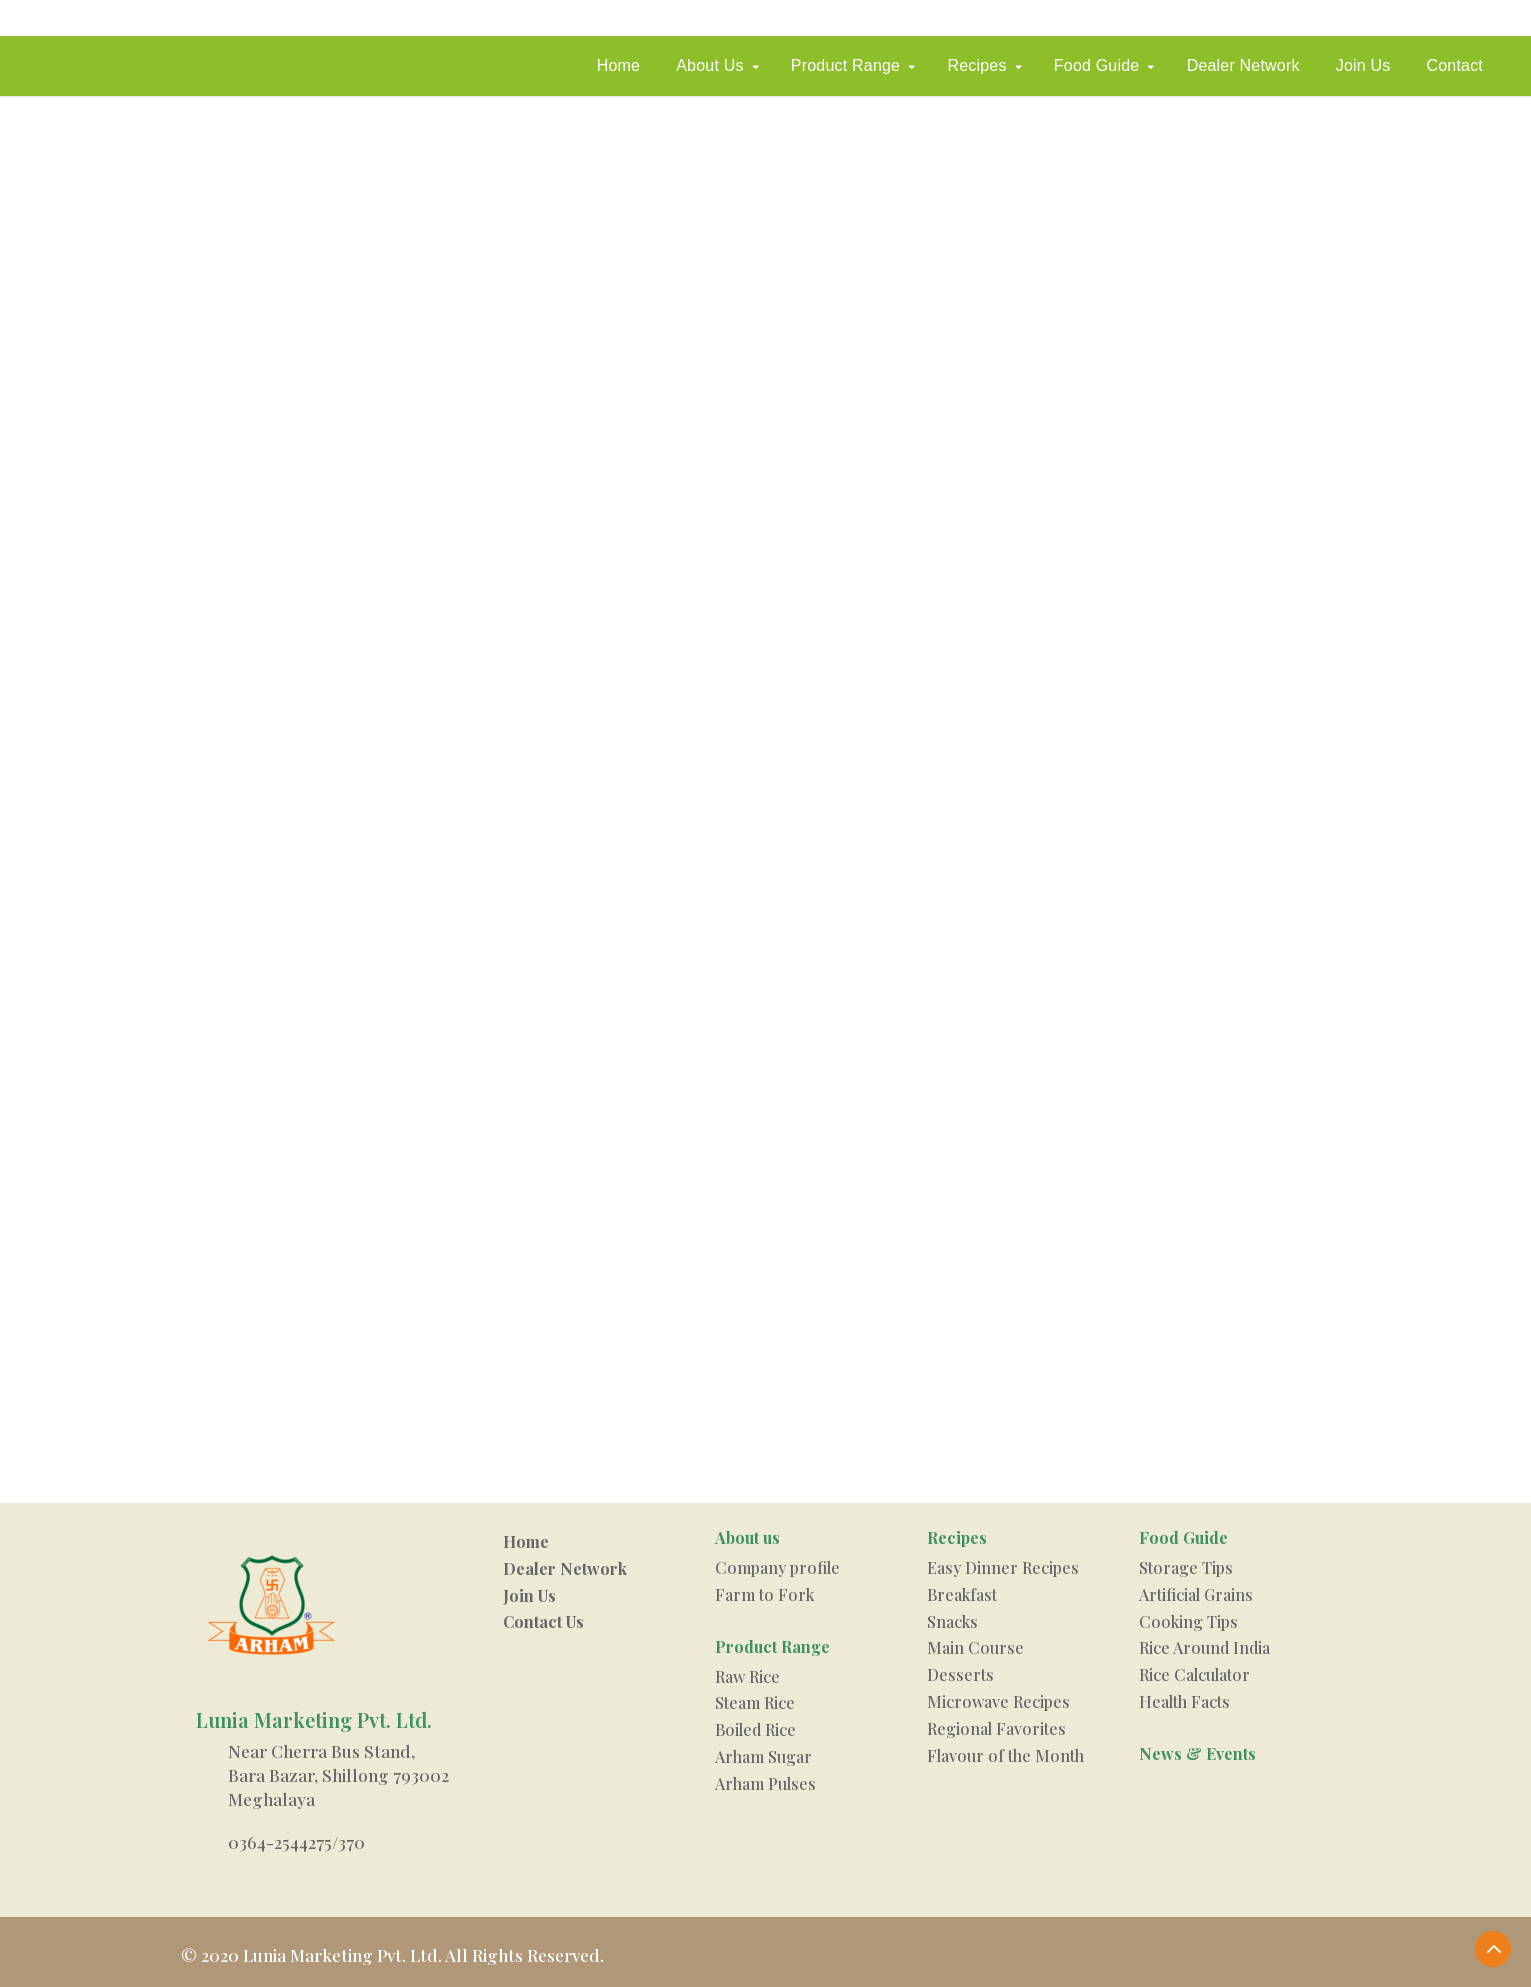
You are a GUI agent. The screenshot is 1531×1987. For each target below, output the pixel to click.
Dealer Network (1243, 65)
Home (618, 65)
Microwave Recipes (998, 1701)
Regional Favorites (996, 1728)
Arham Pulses (765, 1783)
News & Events (1197, 1753)
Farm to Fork (764, 1594)
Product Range (845, 65)
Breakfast (962, 1594)
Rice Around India (1204, 1647)
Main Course (975, 1647)
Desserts (960, 1674)
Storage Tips (1186, 1567)
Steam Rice (755, 1702)
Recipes (976, 65)
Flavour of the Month (1005, 1755)
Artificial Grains (1196, 1594)
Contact (1454, 65)
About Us (709, 65)
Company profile (777, 1567)
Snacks (952, 1621)
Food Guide (1097, 65)
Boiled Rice (755, 1729)
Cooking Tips (1188, 1621)
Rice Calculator (1194, 1674)
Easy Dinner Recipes (1003, 1567)
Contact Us (543, 1621)
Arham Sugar (763, 1756)
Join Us (1363, 65)
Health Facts (1184, 1701)
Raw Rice (747, 1676)
